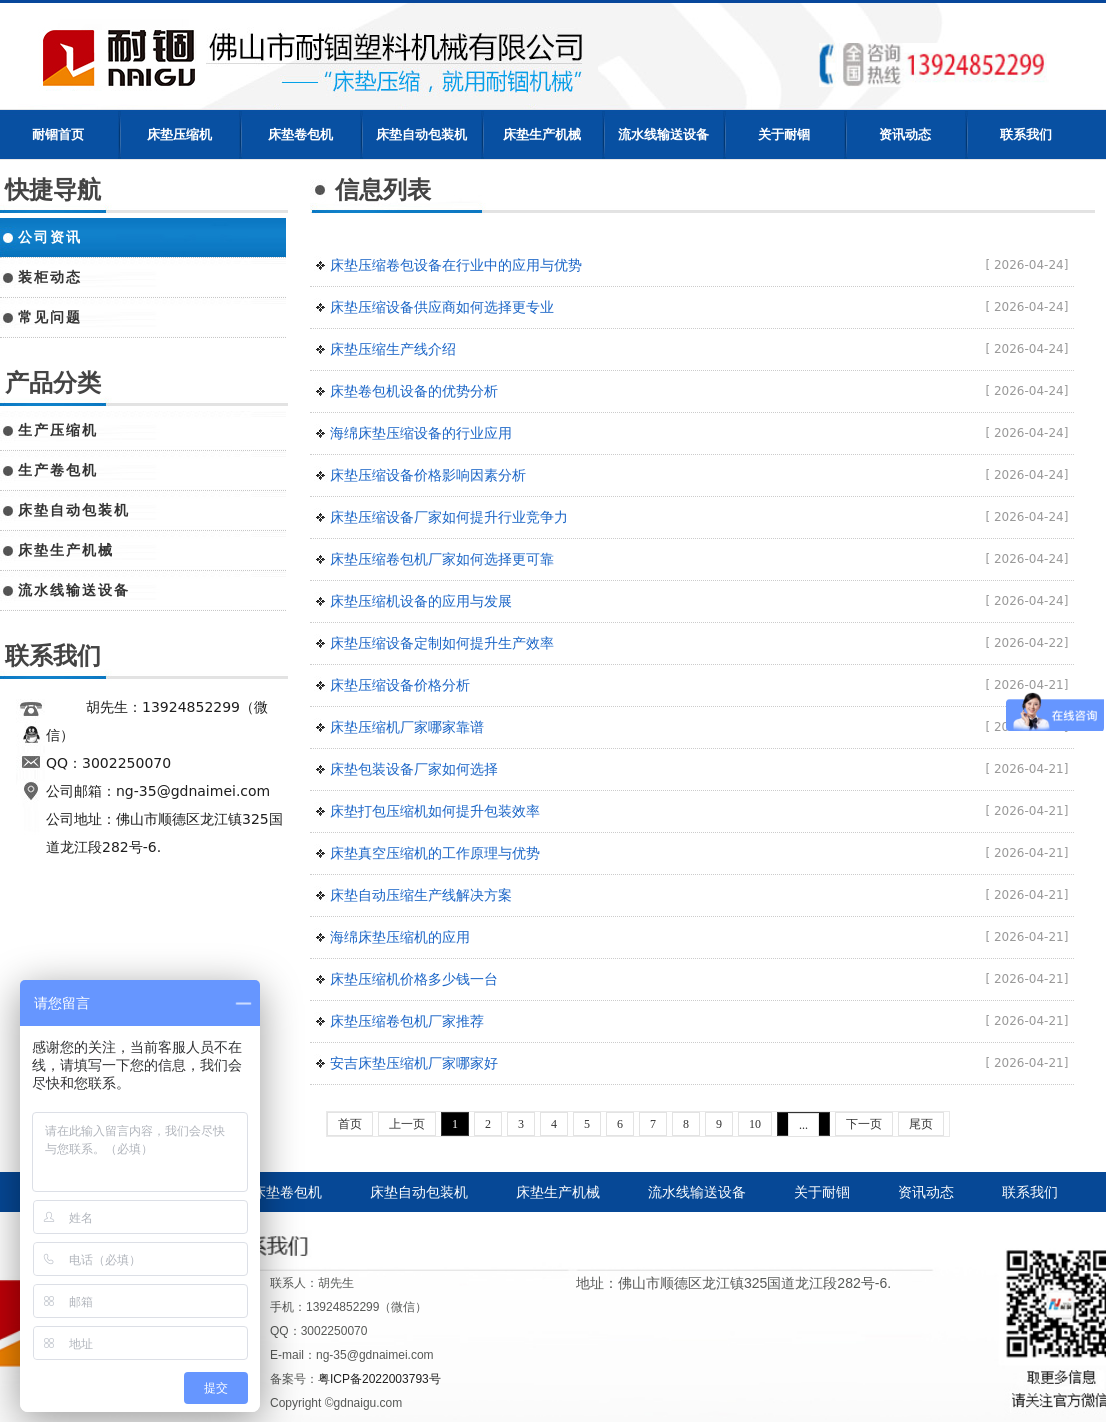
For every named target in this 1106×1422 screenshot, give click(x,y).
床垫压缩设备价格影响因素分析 (428, 475)
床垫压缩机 (179, 134)
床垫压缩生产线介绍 (393, 349)
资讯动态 (905, 134)
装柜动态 (50, 277)
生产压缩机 (58, 430)
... (803, 1125)
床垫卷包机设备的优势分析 (414, 391)
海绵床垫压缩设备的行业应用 (421, 433)
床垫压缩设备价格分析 (400, 685)
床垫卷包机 (300, 134)
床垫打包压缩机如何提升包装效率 (435, 811)
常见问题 (50, 317)
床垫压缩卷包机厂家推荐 (407, 1021)
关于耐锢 (784, 134)
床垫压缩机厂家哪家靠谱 (407, 727)
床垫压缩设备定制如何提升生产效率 (442, 643)
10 (755, 1124)
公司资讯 (50, 237)
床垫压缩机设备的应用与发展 (421, 601)
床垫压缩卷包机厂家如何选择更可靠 (442, 559)
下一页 (864, 1124)
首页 (350, 1124)
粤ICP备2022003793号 (379, 1379)
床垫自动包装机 (421, 134)
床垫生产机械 (542, 134)
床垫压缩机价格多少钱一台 (414, 979)
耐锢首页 (58, 134)
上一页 (407, 1124)
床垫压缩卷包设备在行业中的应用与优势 (456, 265)
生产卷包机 (58, 470)
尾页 (921, 1124)
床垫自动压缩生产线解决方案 (421, 895)
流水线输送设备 (663, 134)
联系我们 (1026, 134)
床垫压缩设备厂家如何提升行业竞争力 (449, 517)
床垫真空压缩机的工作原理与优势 (435, 853)
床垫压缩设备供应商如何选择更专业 (442, 307)
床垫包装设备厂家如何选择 (414, 769)
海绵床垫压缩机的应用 (400, 937)
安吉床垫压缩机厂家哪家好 (414, 1063)
